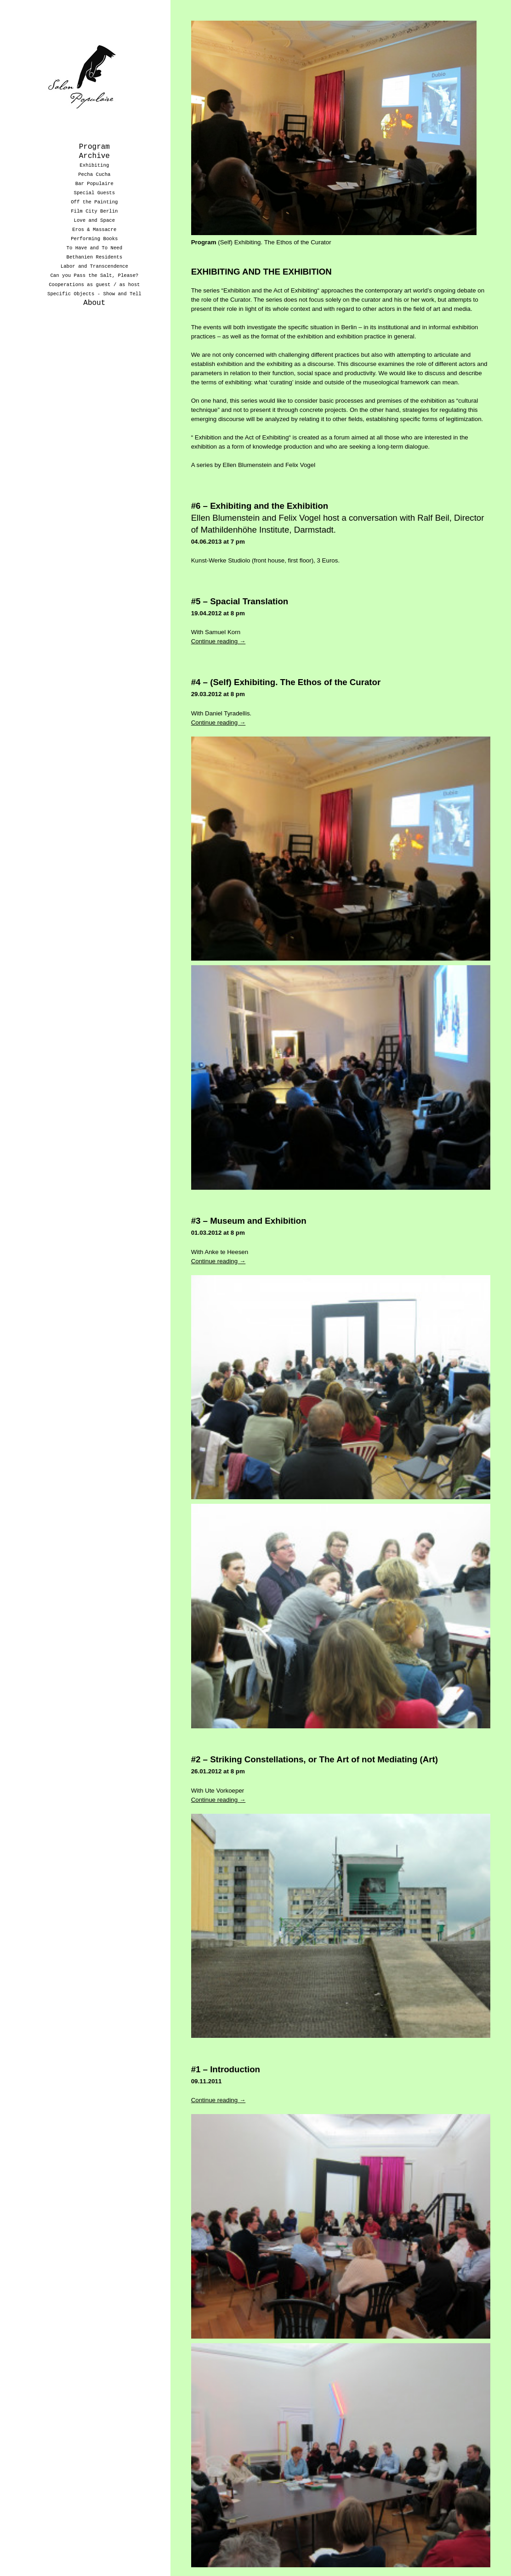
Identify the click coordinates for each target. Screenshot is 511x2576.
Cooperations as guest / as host (94, 284)
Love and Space (94, 220)
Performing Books (94, 239)
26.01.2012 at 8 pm (218, 1763)
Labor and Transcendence (94, 266)
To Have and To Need (95, 248)
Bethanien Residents (95, 257)
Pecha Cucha (94, 174)
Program (94, 147)
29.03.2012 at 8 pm (218, 685)
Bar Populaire (94, 183)
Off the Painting (94, 202)
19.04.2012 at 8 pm (218, 605)
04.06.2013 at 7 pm (218, 533)
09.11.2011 (206, 2073)
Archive (94, 156)
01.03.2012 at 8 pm (218, 1224)
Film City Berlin (94, 211)
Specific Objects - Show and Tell (94, 294)
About (94, 303)
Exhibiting (94, 165)
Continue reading (218, 633)
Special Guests (94, 193)
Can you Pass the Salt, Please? (94, 275)
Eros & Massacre (94, 229)
